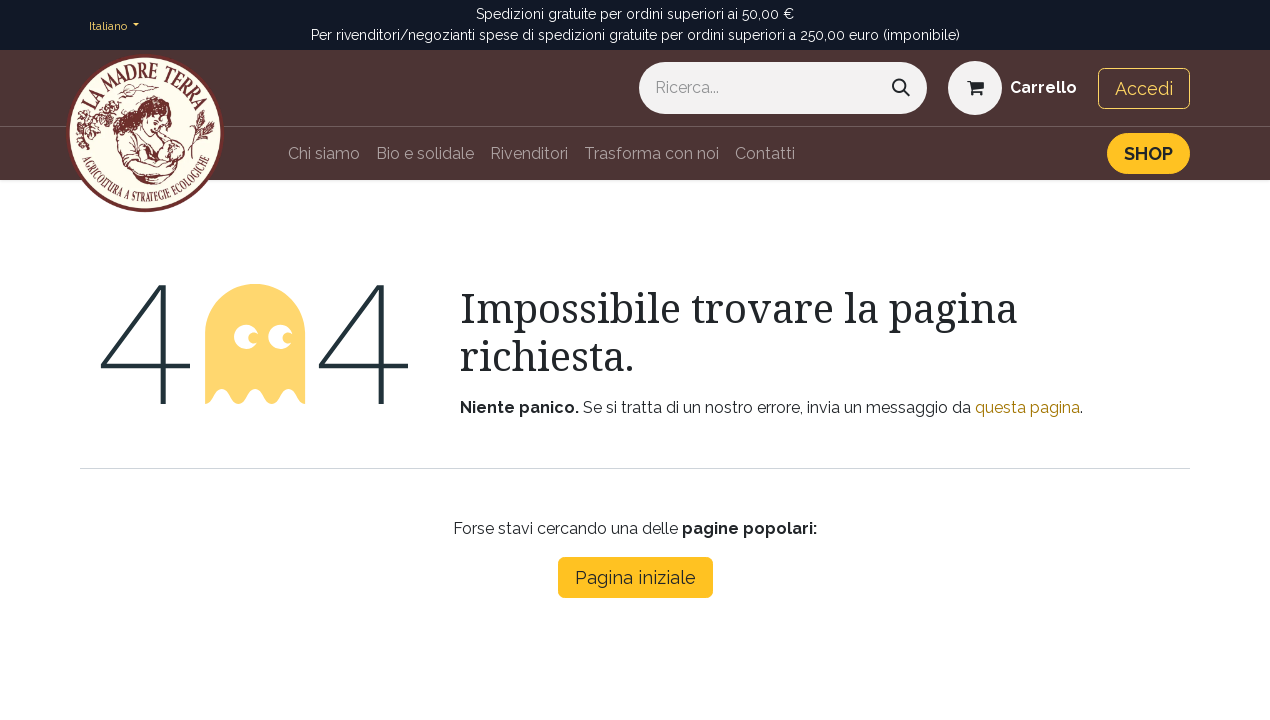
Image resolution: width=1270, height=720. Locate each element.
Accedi (1144, 88)
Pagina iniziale (635, 577)
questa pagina (1027, 407)
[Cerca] (901, 88)
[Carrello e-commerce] (1012, 88)
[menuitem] (324, 154)
